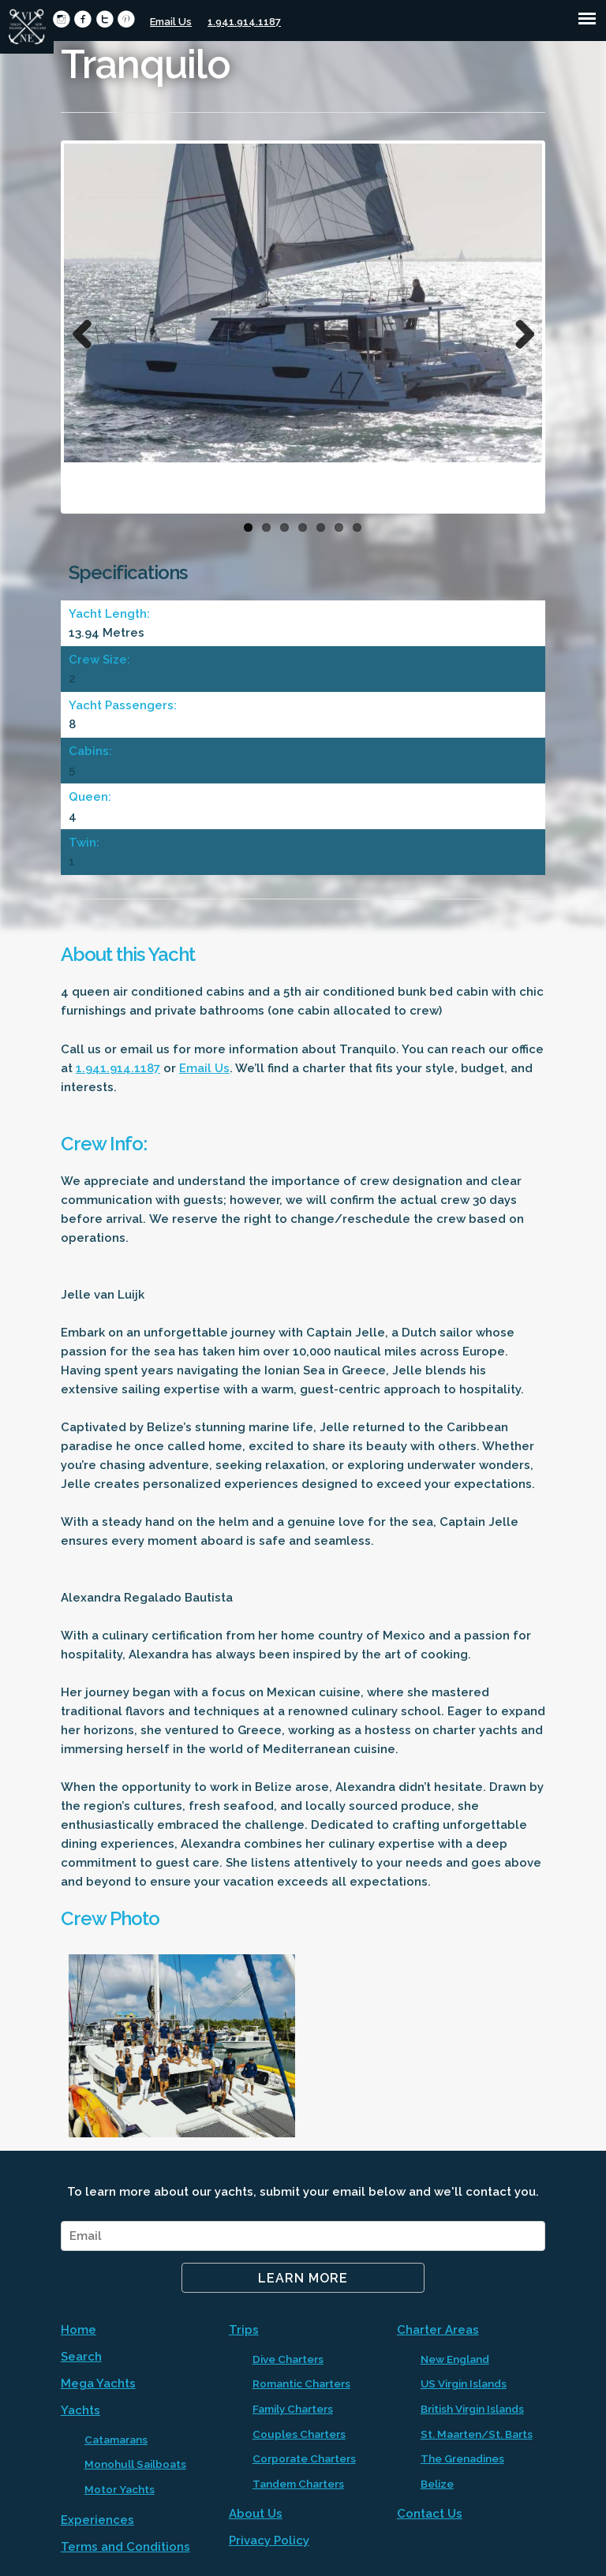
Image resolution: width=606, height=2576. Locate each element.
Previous (87, 330)
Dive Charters (288, 2359)
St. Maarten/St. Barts (477, 2434)
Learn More (303, 2278)
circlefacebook (82, 19)
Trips (244, 2330)
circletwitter (104, 19)
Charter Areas (438, 2330)
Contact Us (429, 2514)
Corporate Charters (304, 2458)
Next (518, 330)
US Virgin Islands (464, 2383)
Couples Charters (299, 2434)
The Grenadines (462, 2458)
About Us (255, 2514)
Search (81, 2357)
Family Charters (292, 2408)
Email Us (171, 22)
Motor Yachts (119, 2489)
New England (455, 2359)
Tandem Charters (298, 2483)
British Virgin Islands (472, 2408)
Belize (437, 2483)
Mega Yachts (98, 2383)
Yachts (80, 2410)
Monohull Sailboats (135, 2464)
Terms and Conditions (125, 2547)
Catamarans (116, 2439)
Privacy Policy (269, 2540)
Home (78, 2330)
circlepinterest (126, 19)
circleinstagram (61, 19)
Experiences (97, 2520)
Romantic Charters (301, 2383)
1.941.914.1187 (244, 22)
